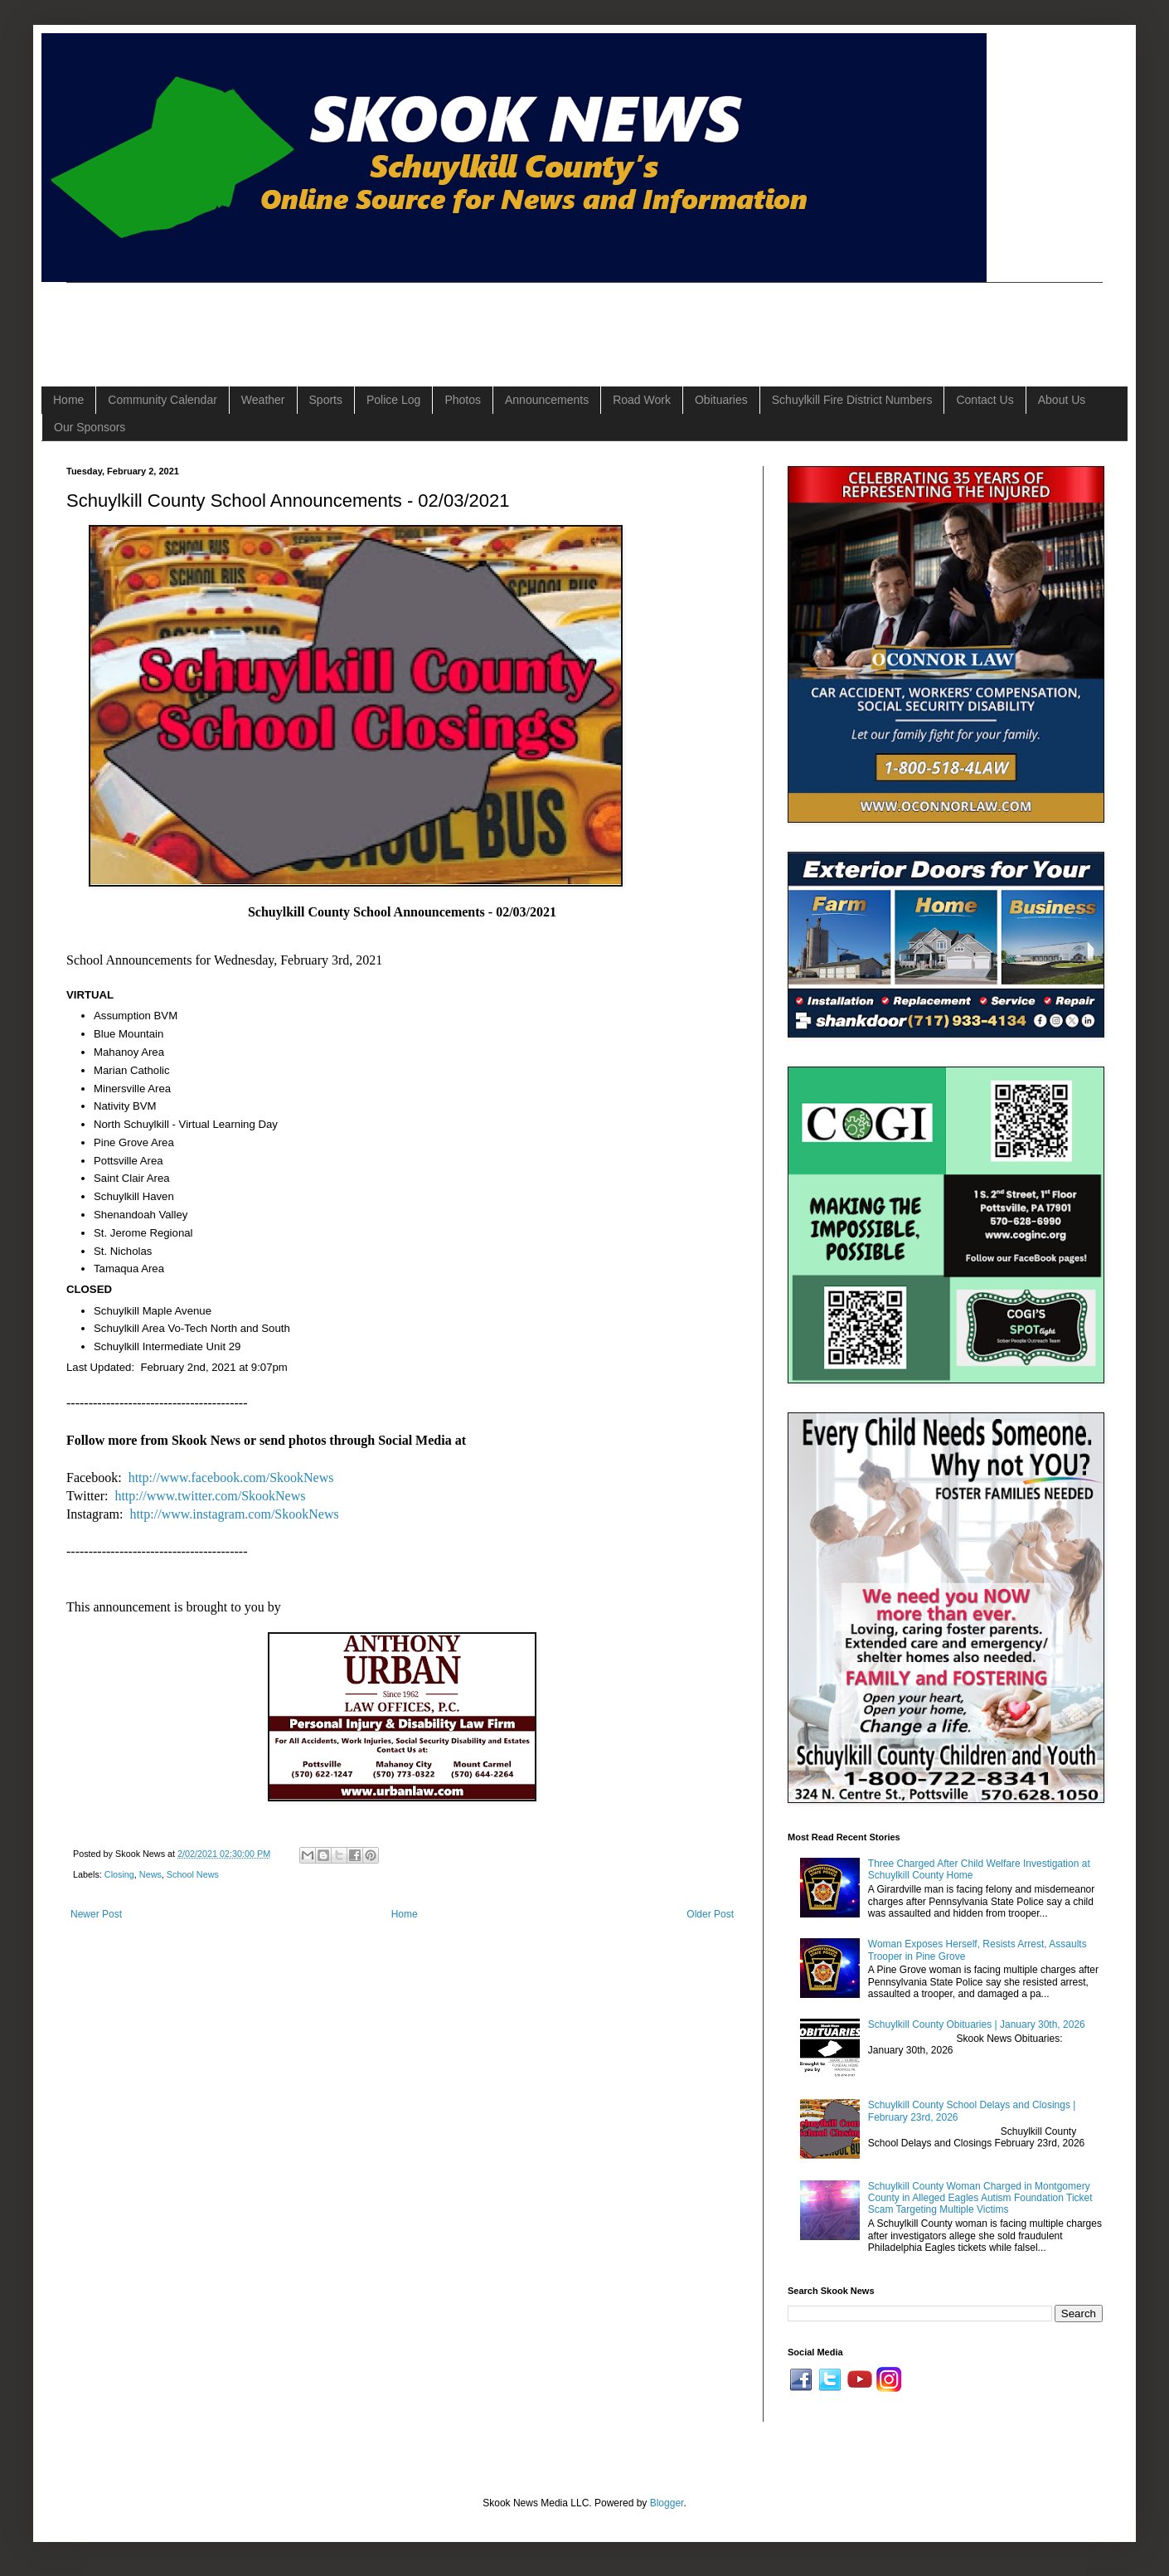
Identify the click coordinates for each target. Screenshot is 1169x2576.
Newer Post (96, 1914)
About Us (1062, 399)
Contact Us (984, 399)
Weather (263, 399)
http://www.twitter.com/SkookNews (209, 1496)
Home (68, 399)
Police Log (393, 399)
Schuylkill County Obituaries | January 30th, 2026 (976, 2024)
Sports (325, 399)
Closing (119, 1874)
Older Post (710, 1914)
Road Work (642, 399)
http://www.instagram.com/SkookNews (233, 1514)
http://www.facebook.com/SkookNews (231, 1477)
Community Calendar (162, 399)
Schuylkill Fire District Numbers (852, 399)
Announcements (547, 399)
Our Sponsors (89, 427)
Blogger (667, 2503)
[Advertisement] (368, 320)
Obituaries (721, 399)
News (150, 1874)
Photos (462, 399)
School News (193, 1874)
